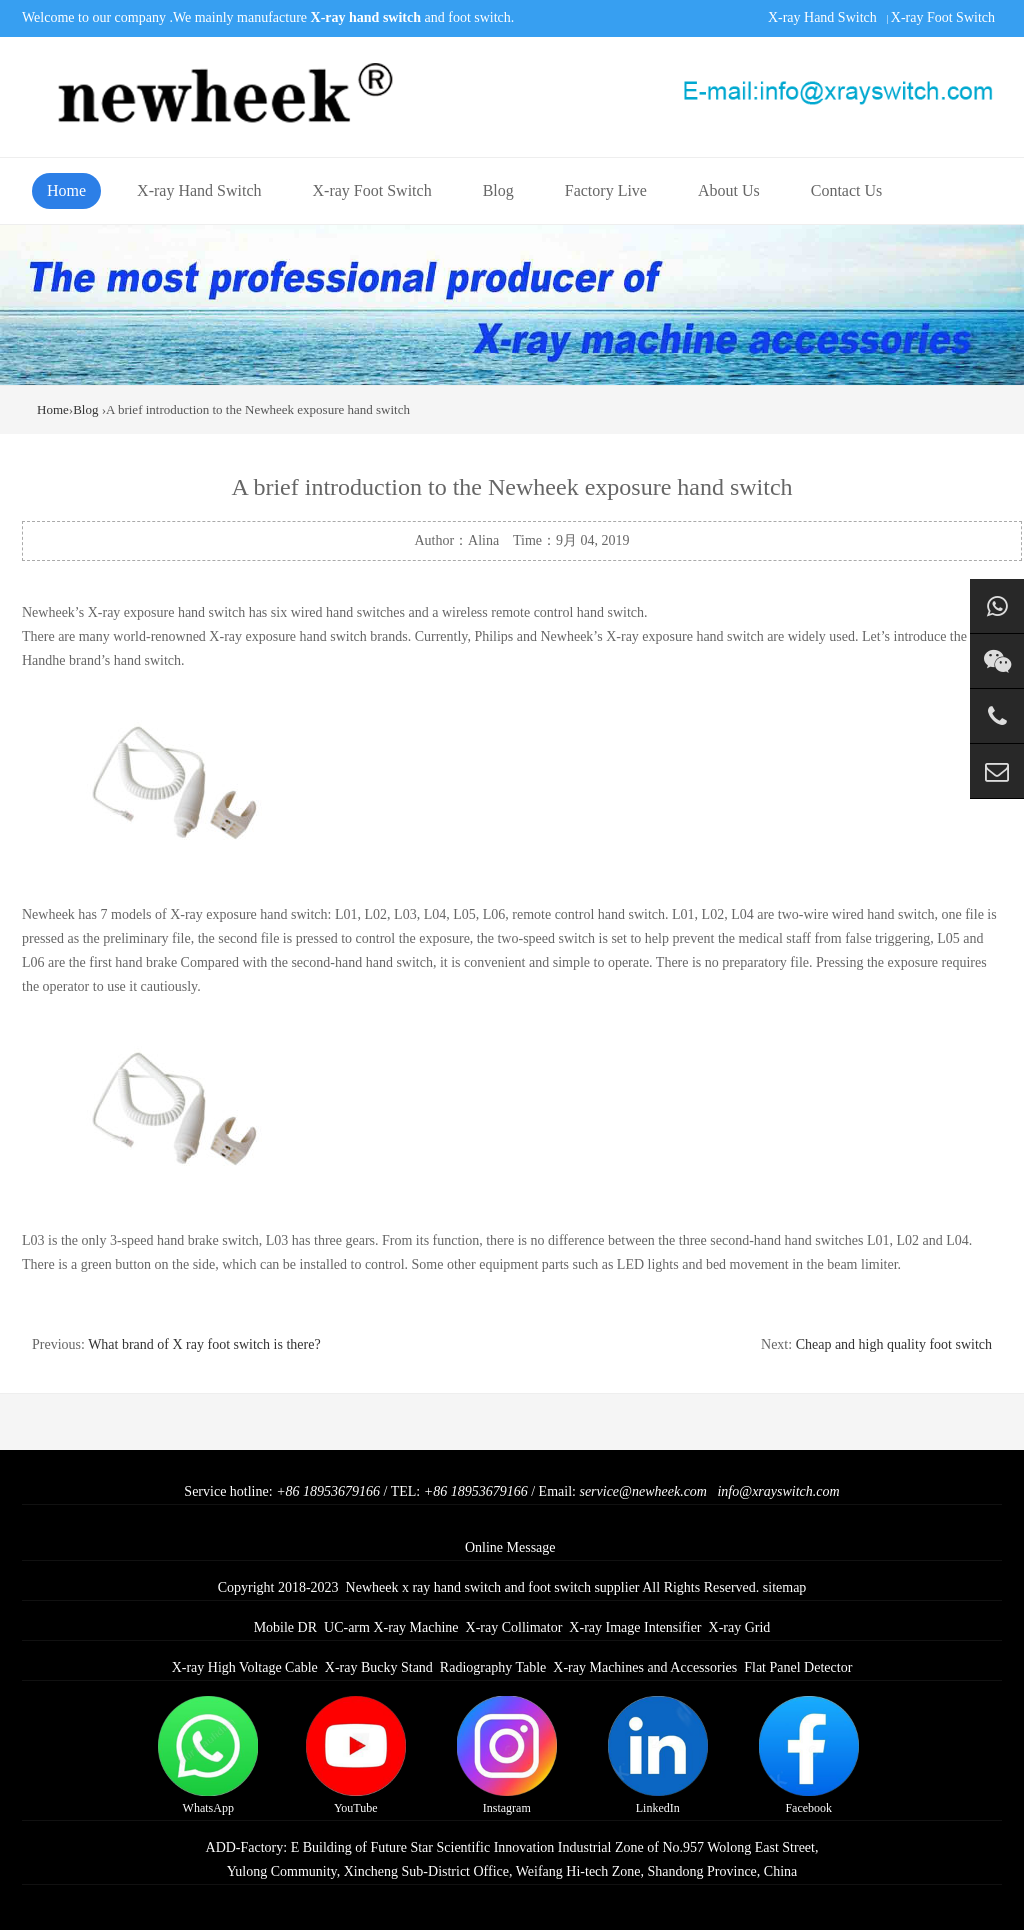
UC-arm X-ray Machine (391, 1627)
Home (66, 190)
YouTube (356, 1755)
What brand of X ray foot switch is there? (204, 1344)
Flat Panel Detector (798, 1667)
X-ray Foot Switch (943, 17)
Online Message (510, 1547)
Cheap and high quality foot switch (894, 1344)
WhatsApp (208, 1755)
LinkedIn (658, 1755)
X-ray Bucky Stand (379, 1667)
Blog (498, 190)
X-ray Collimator (514, 1627)
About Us (729, 190)
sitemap (785, 1587)
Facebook (809, 1755)
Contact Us (847, 190)
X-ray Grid (740, 1627)
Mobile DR (285, 1627)
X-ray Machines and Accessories (645, 1667)
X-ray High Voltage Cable (245, 1667)
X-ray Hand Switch (822, 17)
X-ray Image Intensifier (635, 1627)
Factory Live (606, 190)
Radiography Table (493, 1667)
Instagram (507, 1755)
